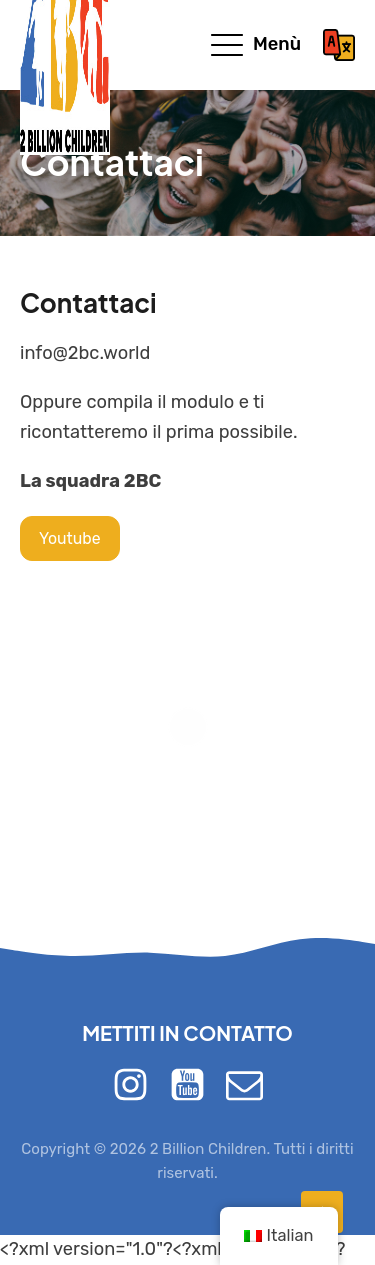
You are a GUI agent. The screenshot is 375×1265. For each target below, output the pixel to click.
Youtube (70, 538)
